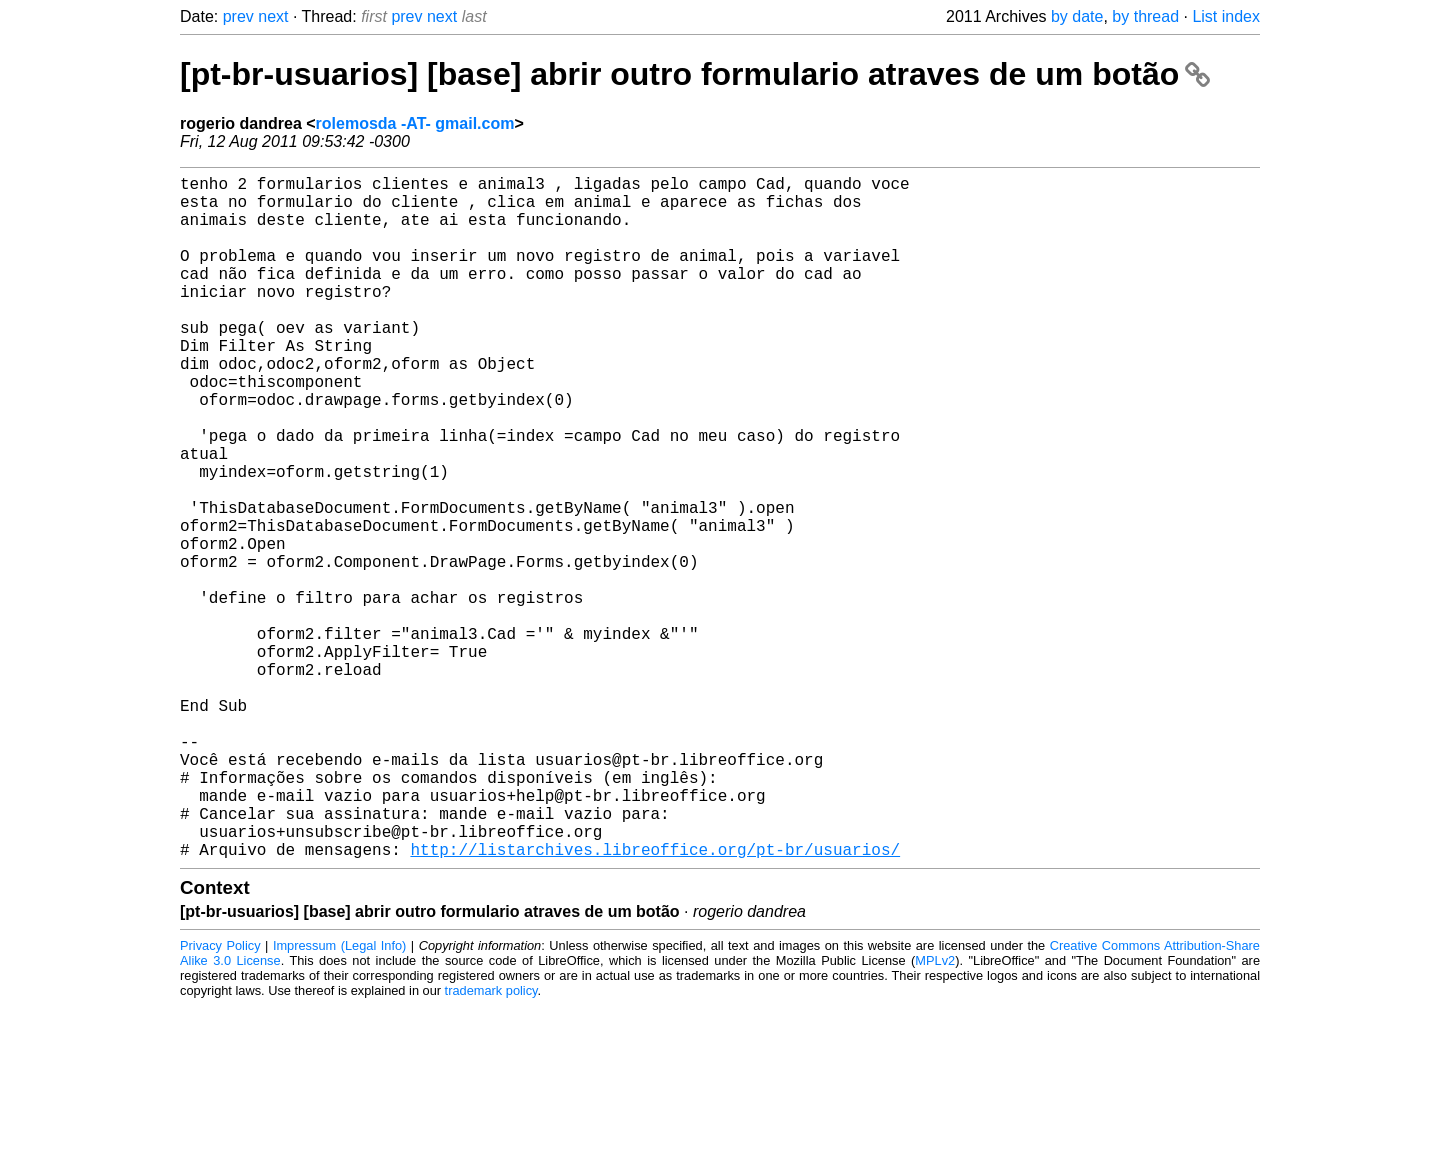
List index (1226, 16)
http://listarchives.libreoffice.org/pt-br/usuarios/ (655, 1001)
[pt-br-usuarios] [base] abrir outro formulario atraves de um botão (695, 74)
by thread (1145, 16)
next (273, 16)
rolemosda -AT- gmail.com (415, 123)
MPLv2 (935, 1112)
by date (1077, 16)
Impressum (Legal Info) (339, 1097)
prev (238, 16)
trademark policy (491, 1142)
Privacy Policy (220, 1097)
